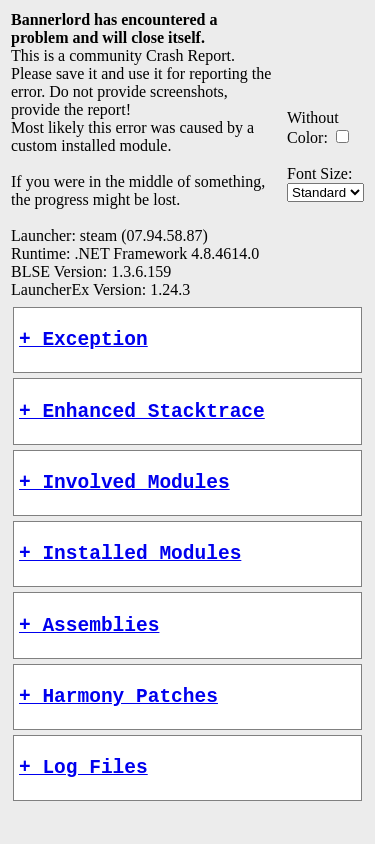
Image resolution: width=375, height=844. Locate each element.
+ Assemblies (89, 648)
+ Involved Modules (124, 495)
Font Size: (319, 173)
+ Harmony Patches (118, 724)
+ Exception (83, 342)
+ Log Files (83, 800)
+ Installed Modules (130, 571)
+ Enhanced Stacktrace (142, 419)
